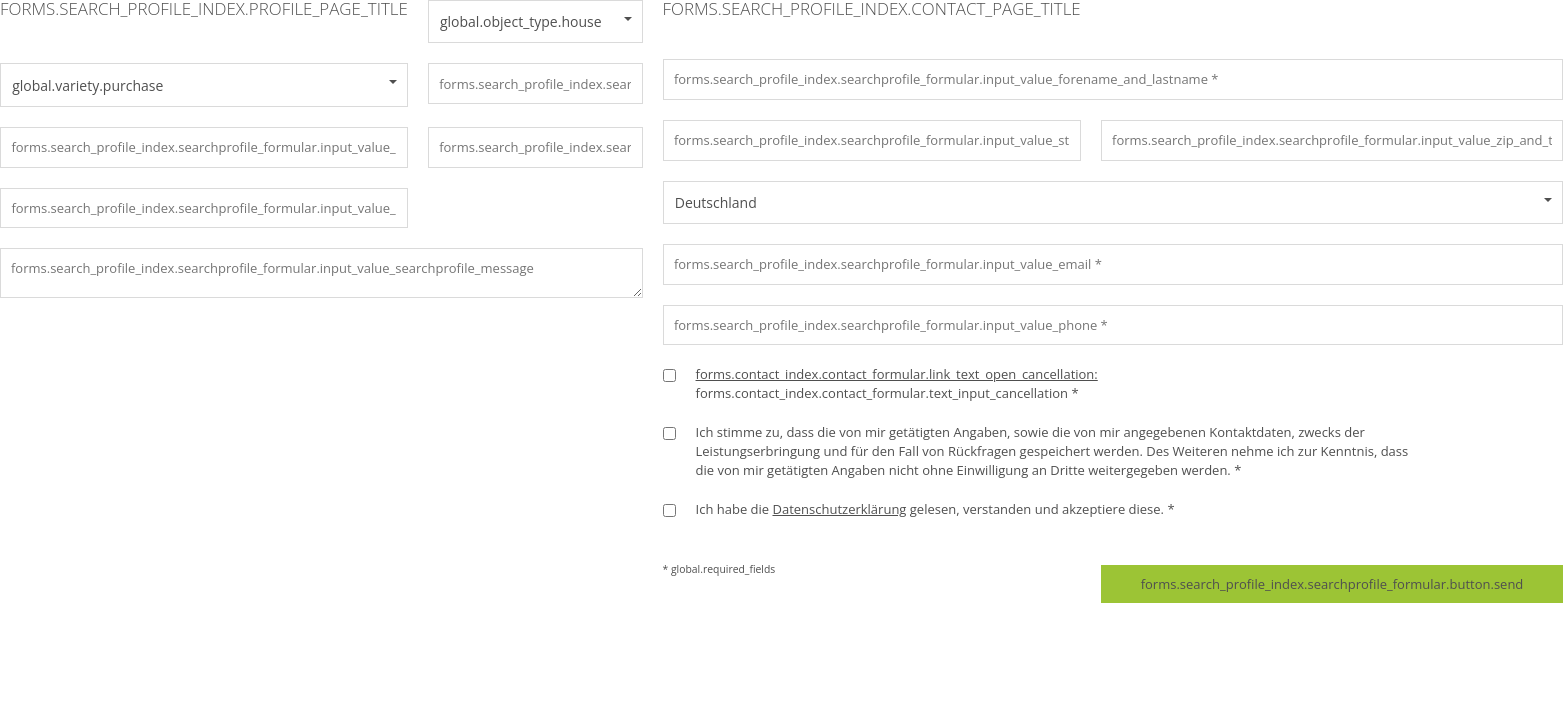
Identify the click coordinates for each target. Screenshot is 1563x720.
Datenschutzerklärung (839, 509)
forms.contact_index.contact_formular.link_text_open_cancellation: (897, 374)
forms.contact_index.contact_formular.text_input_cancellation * (897, 383)
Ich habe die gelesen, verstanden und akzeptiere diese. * (935, 509)
